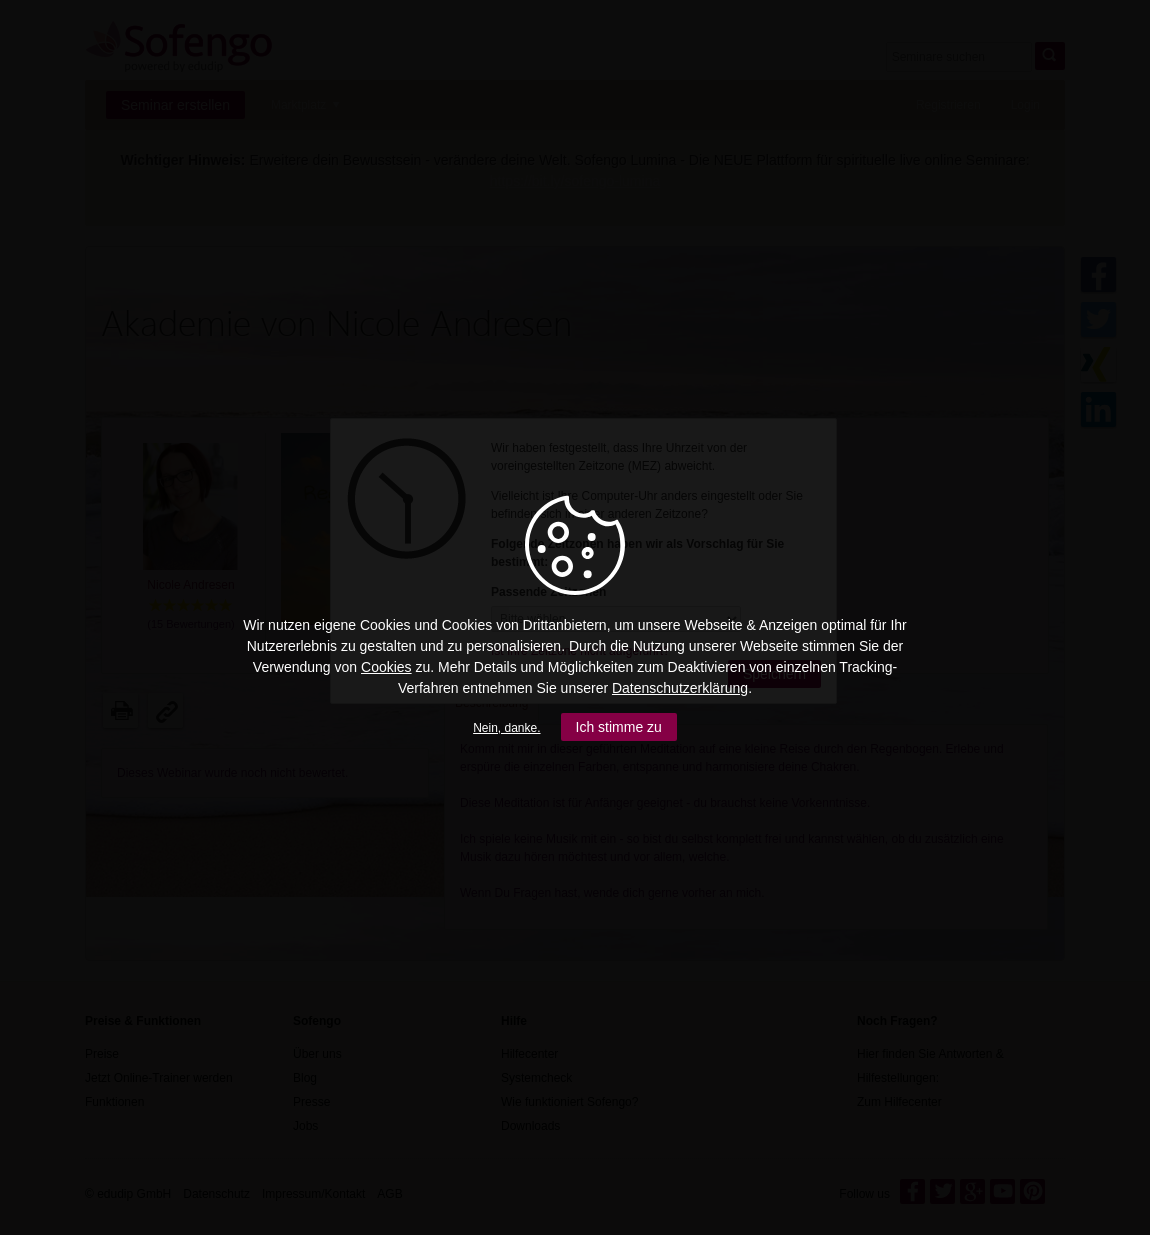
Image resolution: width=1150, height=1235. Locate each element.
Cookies (386, 667)
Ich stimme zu (619, 727)
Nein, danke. (506, 728)
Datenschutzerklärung (680, 688)
